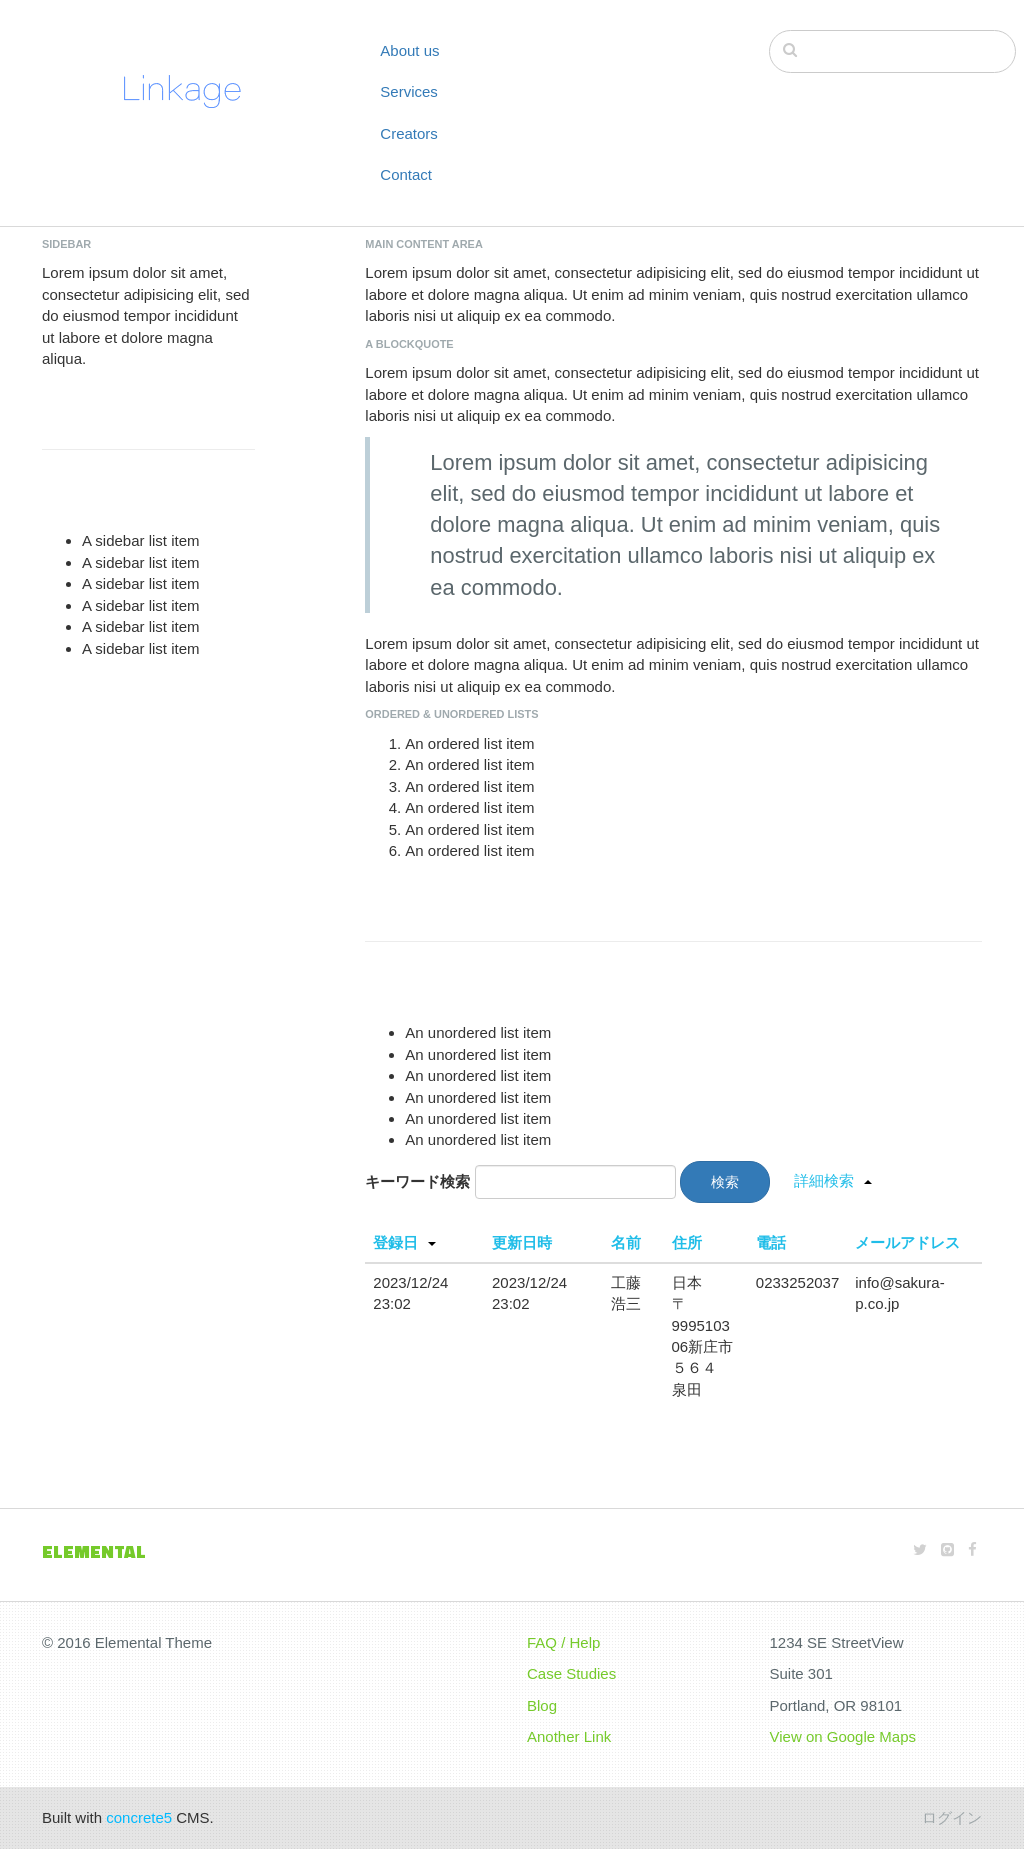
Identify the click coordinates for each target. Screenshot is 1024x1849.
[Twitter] (920, 1549)
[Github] (947, 1549)
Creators (409, 133)
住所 (687, 1242)
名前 (626, 1242)
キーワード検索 (417, 1181)
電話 (771, 1242)
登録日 (395, 1242)
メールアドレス (907, 1242)
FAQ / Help (563, 1642)
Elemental (94, 1551)
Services (409, 91)
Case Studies (571, 1673)
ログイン (952, 1817)
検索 (725, 1182)
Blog (542, 1705)
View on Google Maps (843, 1736)
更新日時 (522, 1242)
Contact (406, 174)
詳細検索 (824, 1180)
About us (409, 50)
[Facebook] (972, 1549)
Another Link (569, 1736)
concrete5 (139, 1817)
